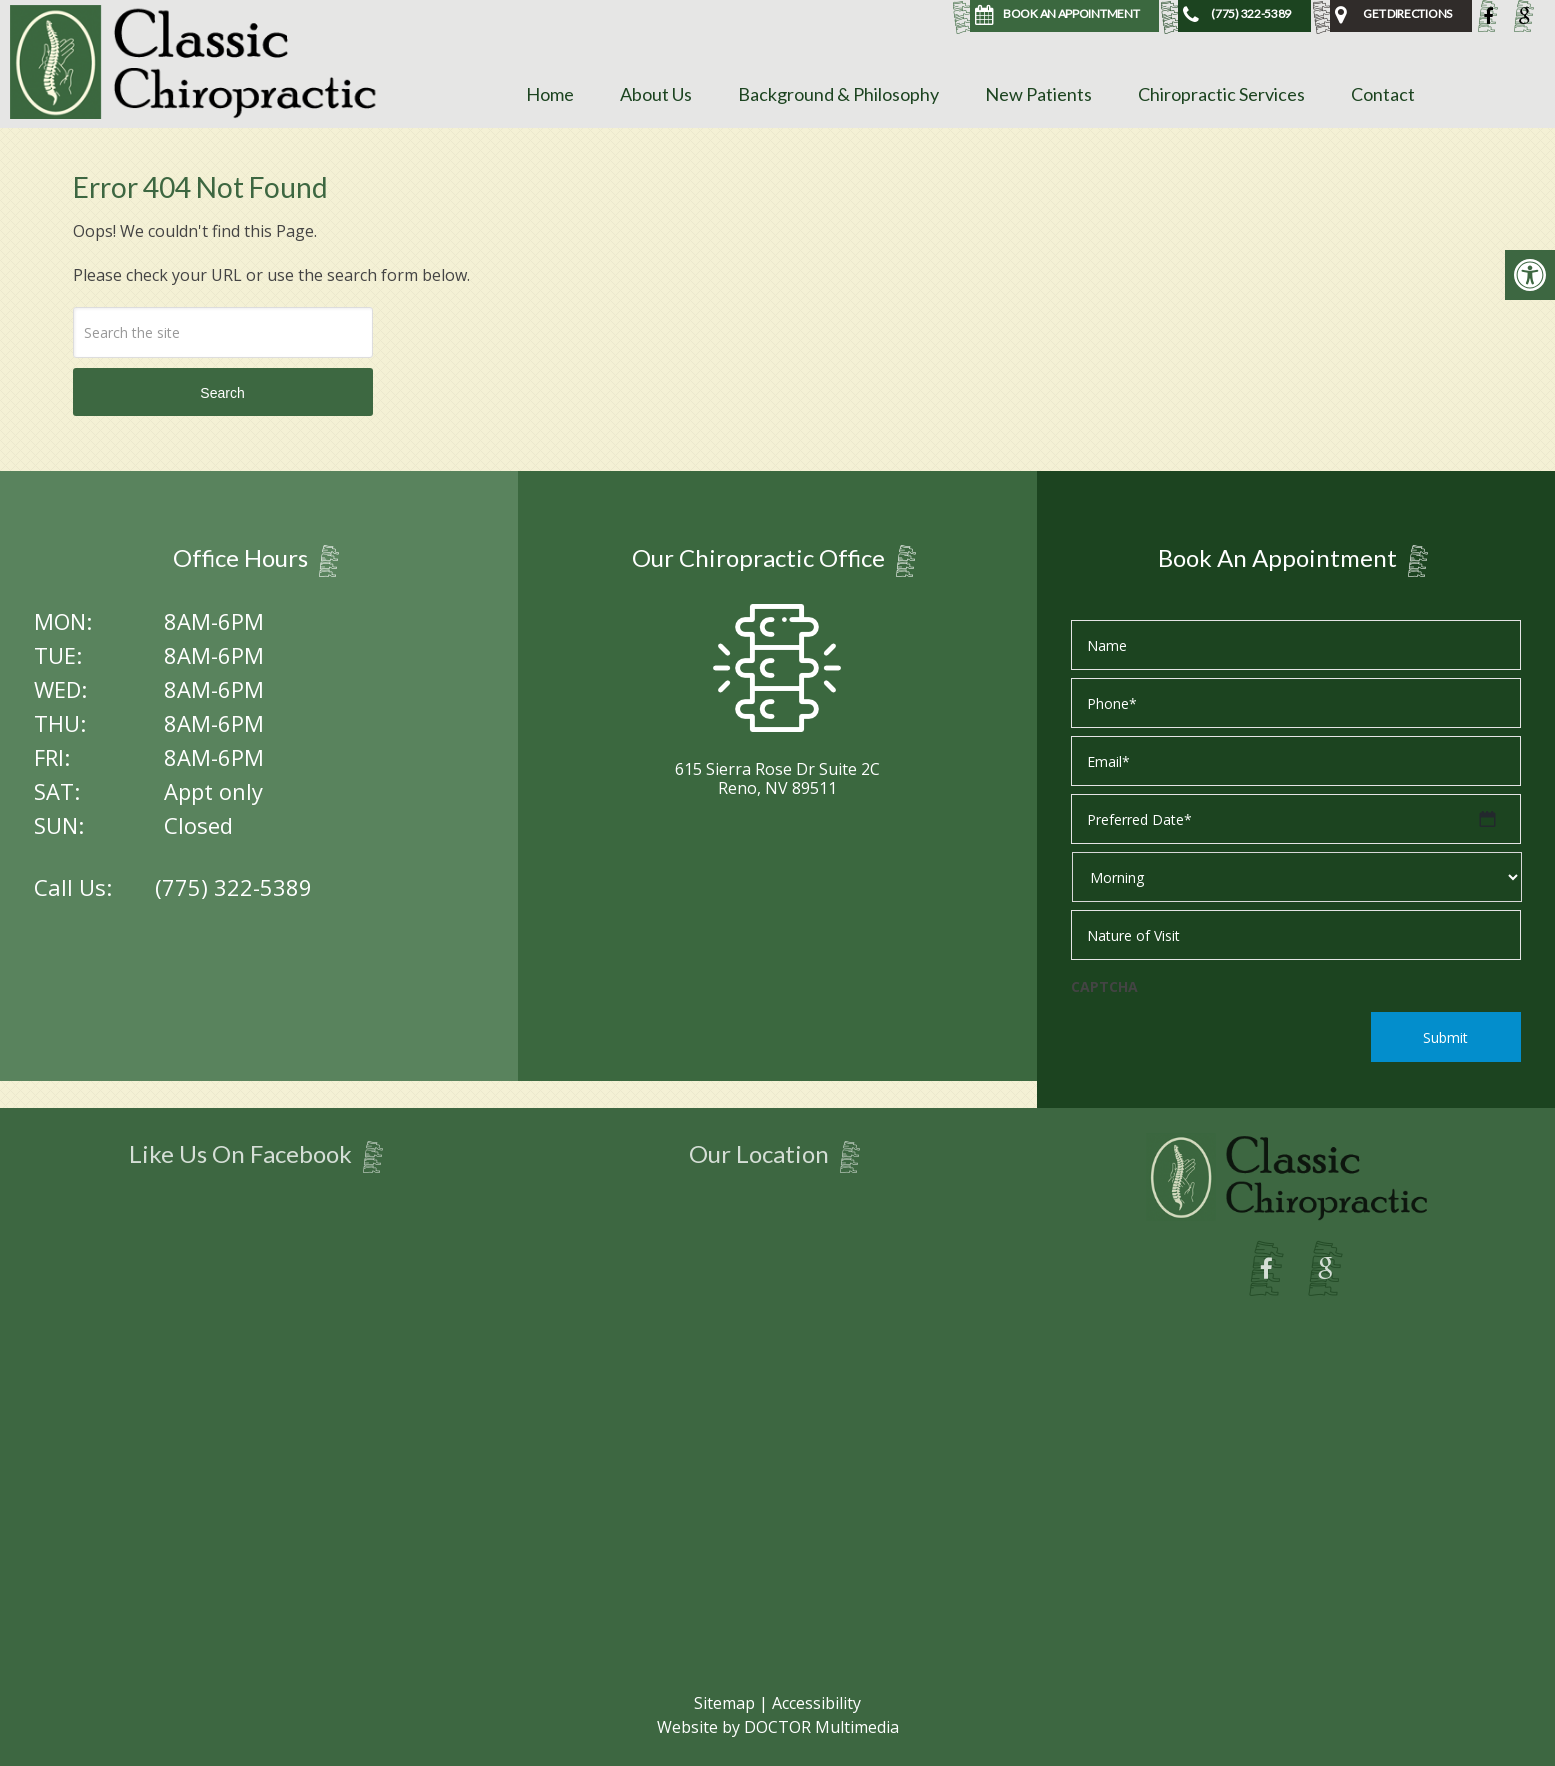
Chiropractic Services (1221, 94)
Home (550, 94)
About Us (656, 94)
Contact (1383, 94)
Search (222, 393)
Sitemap (724, 1703)
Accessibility (816, 1703)
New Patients (1038, 94)
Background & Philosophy (838, 94)
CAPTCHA (1104, 987)
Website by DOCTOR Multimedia (778, 1727)
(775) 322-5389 (233, 887)
